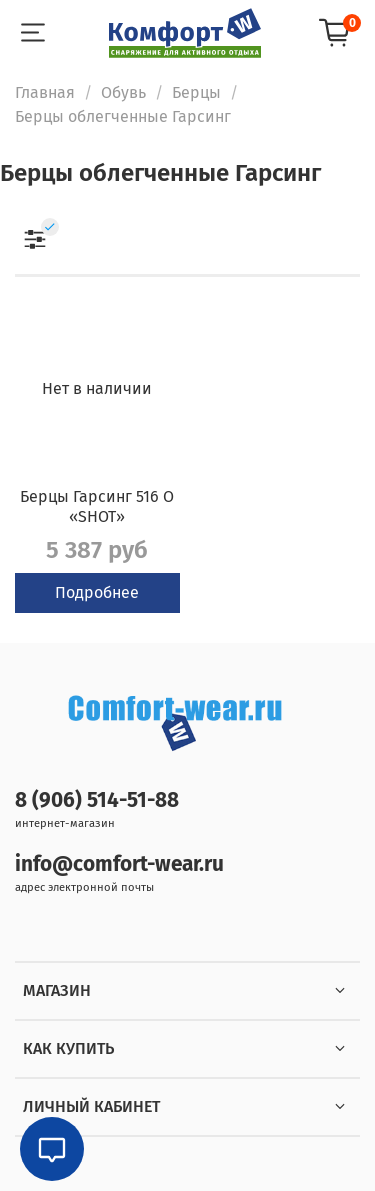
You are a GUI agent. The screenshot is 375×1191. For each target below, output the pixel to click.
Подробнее (97, 592)
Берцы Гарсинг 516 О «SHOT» (97, 506)
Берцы (196, 92)
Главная (45, 92)
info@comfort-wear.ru (119, 864)
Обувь (123, 92)
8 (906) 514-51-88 (97, 800)
